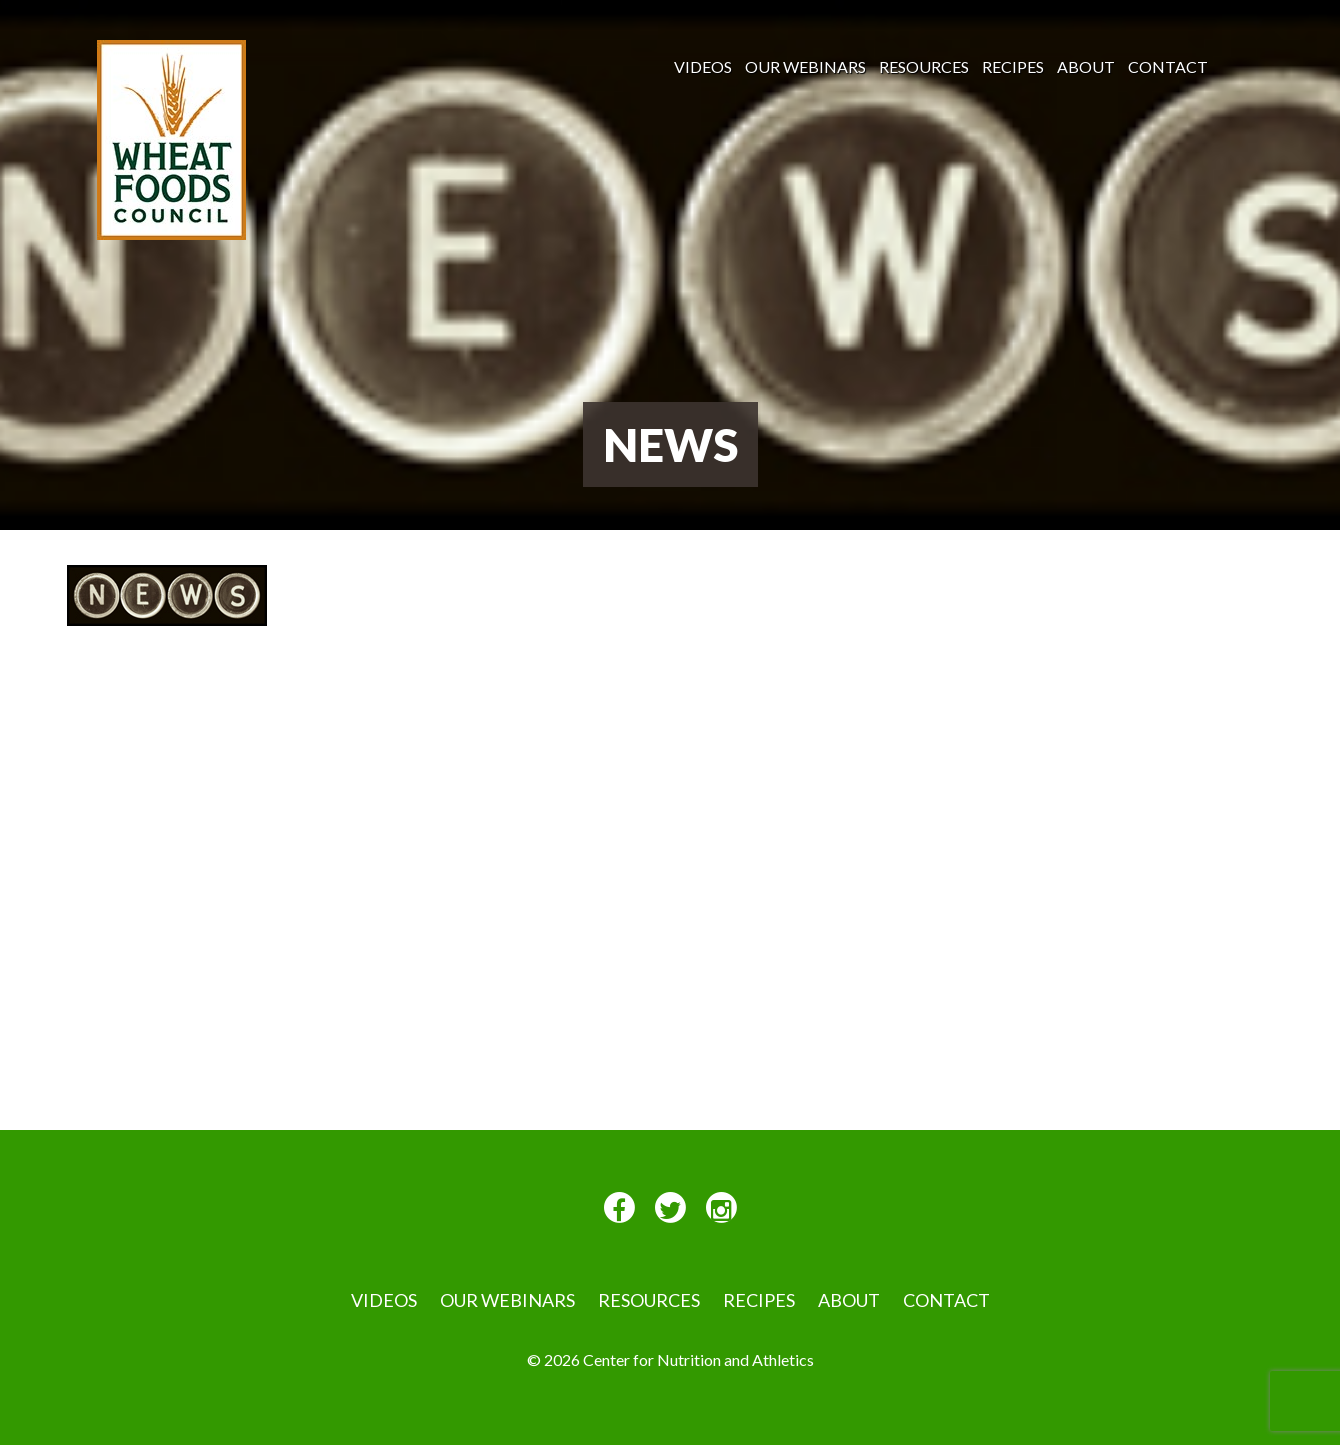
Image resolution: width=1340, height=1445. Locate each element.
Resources (924, 66)
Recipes (1013, 66)
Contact (1168, 66)
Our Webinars (805, 66)
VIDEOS (703, 66)
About (1086, 66)
